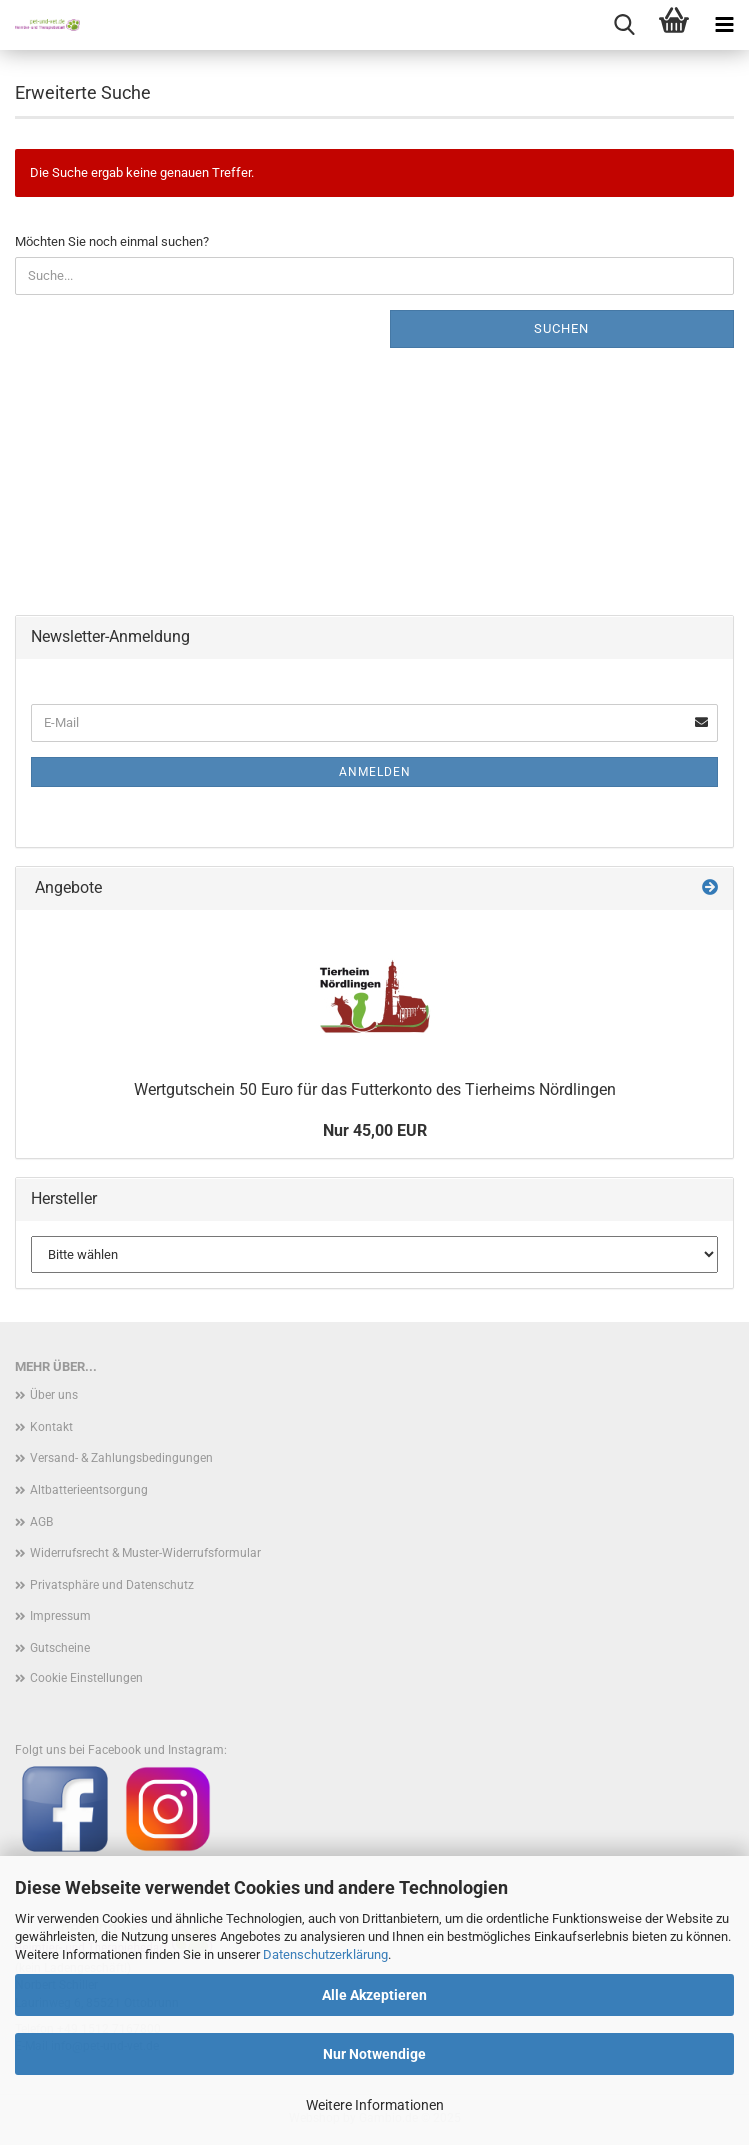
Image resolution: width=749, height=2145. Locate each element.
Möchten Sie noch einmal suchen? (112, 241)
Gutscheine (60, 1648)
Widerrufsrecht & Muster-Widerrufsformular (145, 1553)
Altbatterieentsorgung (89, 1490)
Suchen (561, 328)
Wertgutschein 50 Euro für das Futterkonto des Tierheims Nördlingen (375, 1089)
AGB (41, 1522)
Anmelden (375, 772)
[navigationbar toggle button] (724, 25)
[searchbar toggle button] (624, 25)
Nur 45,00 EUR (375, 1130)
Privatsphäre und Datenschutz (112, 1585)
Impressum (60, 1616)
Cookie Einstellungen (86, 1678)
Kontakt (51, 1427)
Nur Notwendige (374, 2054)
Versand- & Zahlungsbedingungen (121, 1458)
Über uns (54, 1395)
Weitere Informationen (375, 2105)
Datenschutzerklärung (325, 1954)
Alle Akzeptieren (374, 1995)
